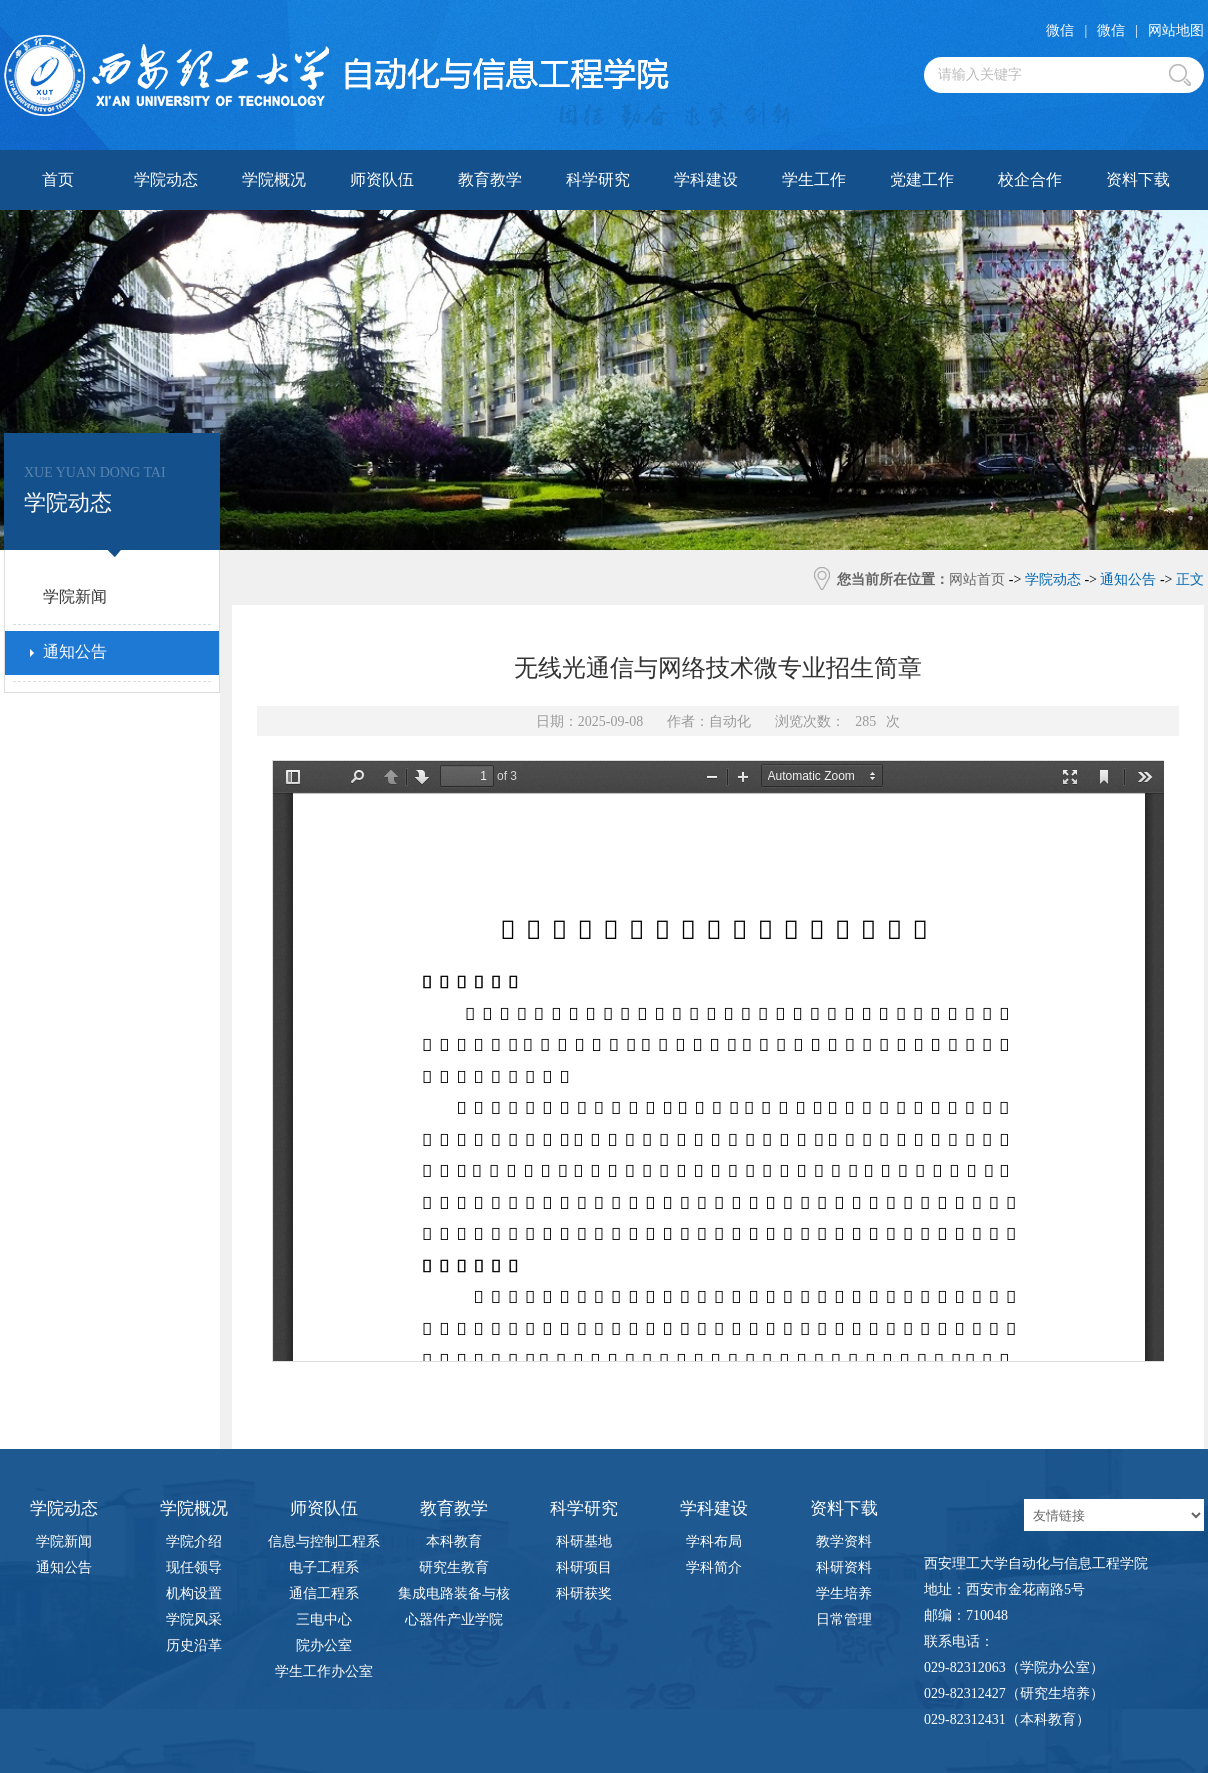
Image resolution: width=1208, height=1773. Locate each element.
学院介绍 (194, 1541)
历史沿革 (194, 1645)
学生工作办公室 (324, 1671)
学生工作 (814, 179)
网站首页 (977, 579)
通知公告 (64, 1567)
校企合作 (1030, 179)
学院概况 (274, 179)
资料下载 (1138, 179)
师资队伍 (382, 179)
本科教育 (454, 1541)
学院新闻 (64, 1541)
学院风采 (194, 1619)
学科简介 (714, 1567)
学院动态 (166, 179)
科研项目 (584, 1567)
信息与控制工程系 (324, 1541)
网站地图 (1176, 30)
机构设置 (194, 1593)
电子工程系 (324, 1567)
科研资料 (844, 1567)
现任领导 (194, 1567)
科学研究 (598, 179)
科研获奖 (584, 1593)
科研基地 (584, 1541)
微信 (1060, 30)
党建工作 (922, 179)
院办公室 (324, 1645)
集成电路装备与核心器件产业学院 (454, 1596)
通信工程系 (324, 1593)
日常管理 (844, 1619)
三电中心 (324, 1619)
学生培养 (844, 1593)
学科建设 (706, 179)
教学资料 (844, 1541)
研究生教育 (454, 1567)
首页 (58, 179)
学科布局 (714, 1541)
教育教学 (490, 179)
